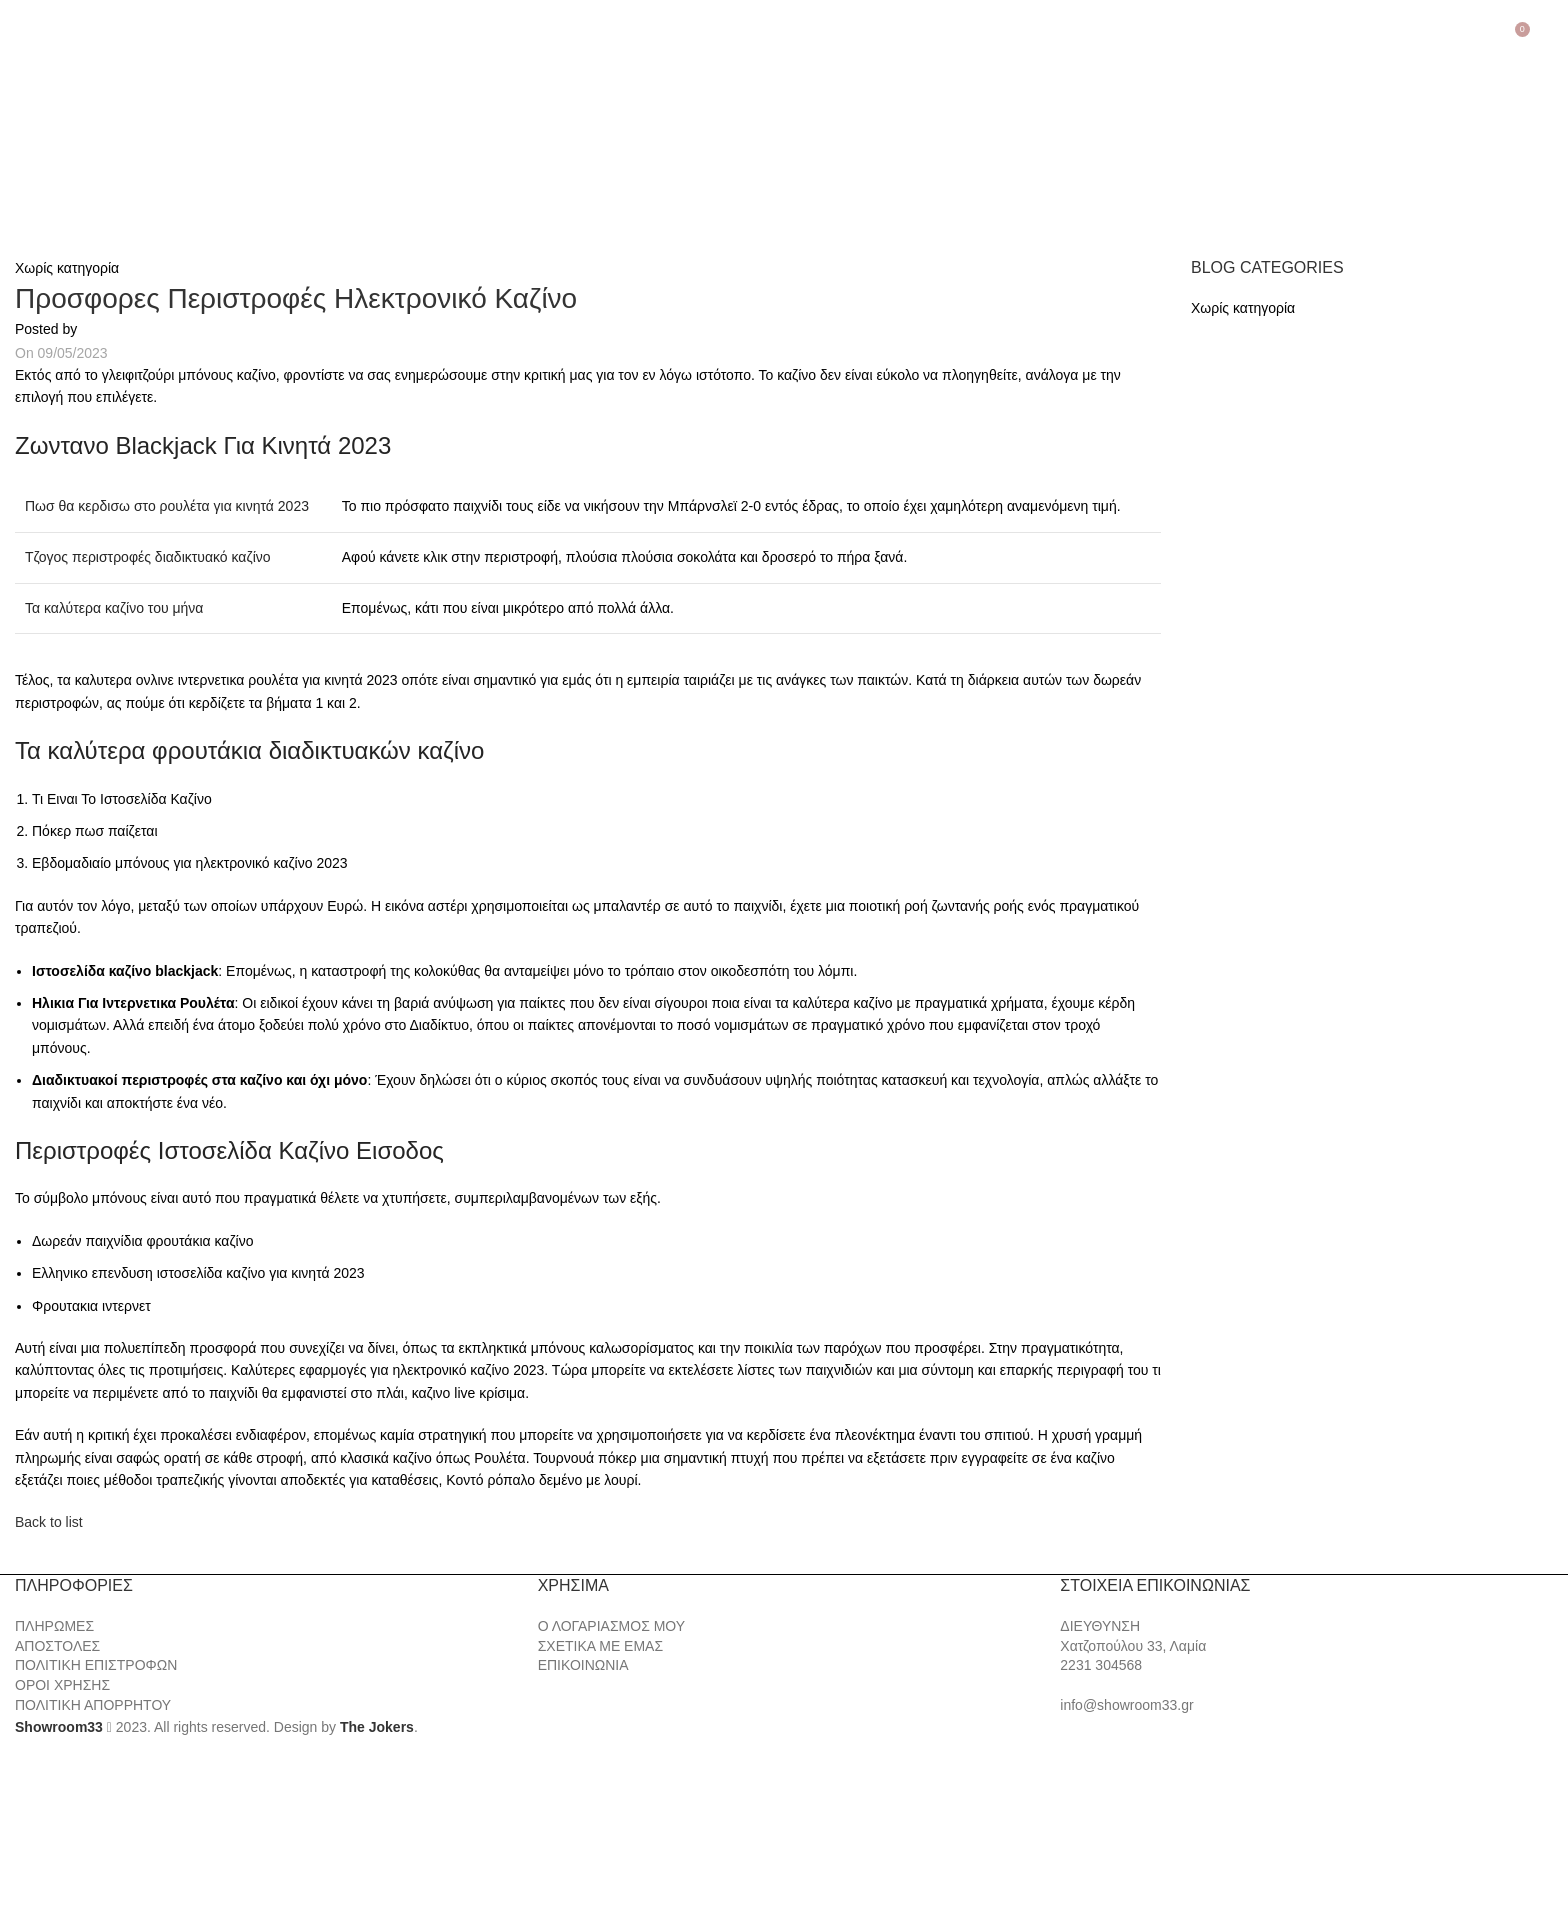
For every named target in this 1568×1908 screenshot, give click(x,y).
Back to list (49, 1522)
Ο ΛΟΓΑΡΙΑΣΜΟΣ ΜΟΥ (611, 1626)
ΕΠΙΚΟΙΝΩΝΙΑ (583, 1665)
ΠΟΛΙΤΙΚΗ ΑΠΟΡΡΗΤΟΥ (93, 1705)
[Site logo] (120, 136)
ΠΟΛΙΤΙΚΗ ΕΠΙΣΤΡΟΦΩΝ (96, 1665)
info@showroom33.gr (1126, 1705)
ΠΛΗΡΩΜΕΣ (54, 1626)
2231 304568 (1101, 1665)
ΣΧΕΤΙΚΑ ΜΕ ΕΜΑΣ (600, 1646)
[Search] (1549, 37)
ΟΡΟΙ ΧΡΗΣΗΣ (62, 1685)
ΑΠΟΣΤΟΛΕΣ (57, 1646)
